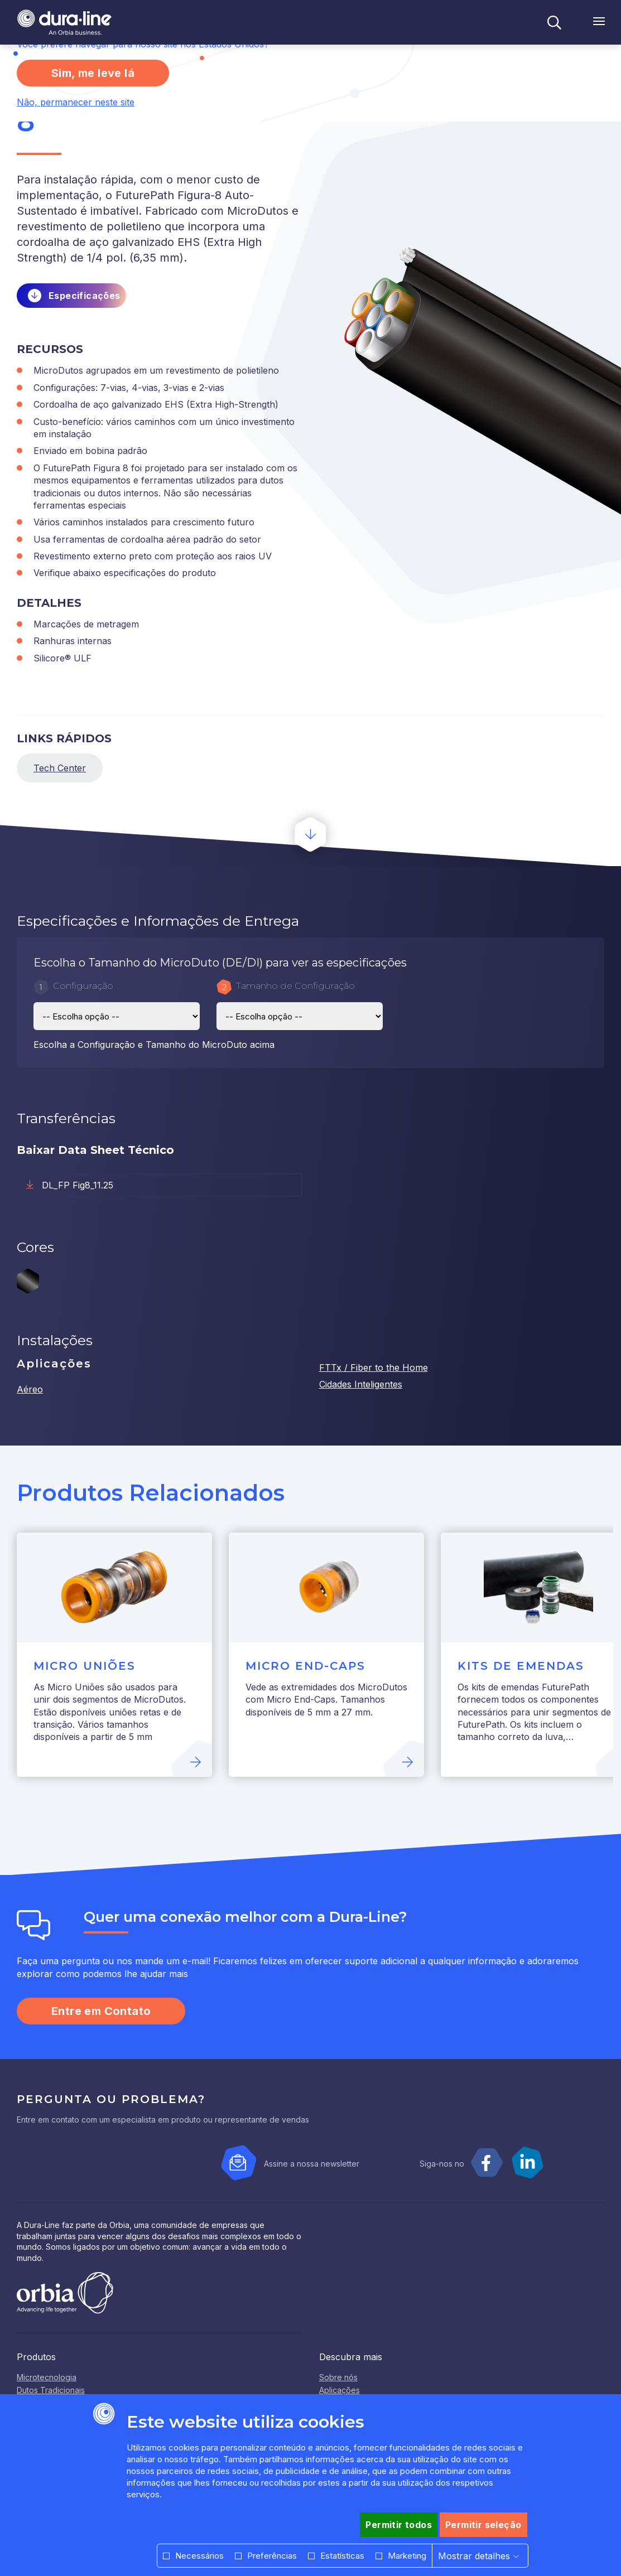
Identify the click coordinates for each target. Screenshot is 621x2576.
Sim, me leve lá (92, 73)
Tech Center (59, 768)
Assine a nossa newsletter (311, 2163)
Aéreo (30, 1389)
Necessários (199, 2555)
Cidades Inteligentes (360, 1384)
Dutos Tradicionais (51, 2390)
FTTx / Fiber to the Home (373, 1367)
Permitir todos (398, 2524)
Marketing (407, 2555)
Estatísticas (342, 2555)
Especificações (85, 295)
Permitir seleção (483, 2524)
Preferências (272, 2555)
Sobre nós (338, 2377)
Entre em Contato (101, 2011)
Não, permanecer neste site (75, 102)
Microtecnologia (46, 2377)
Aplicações (339, 2390)
